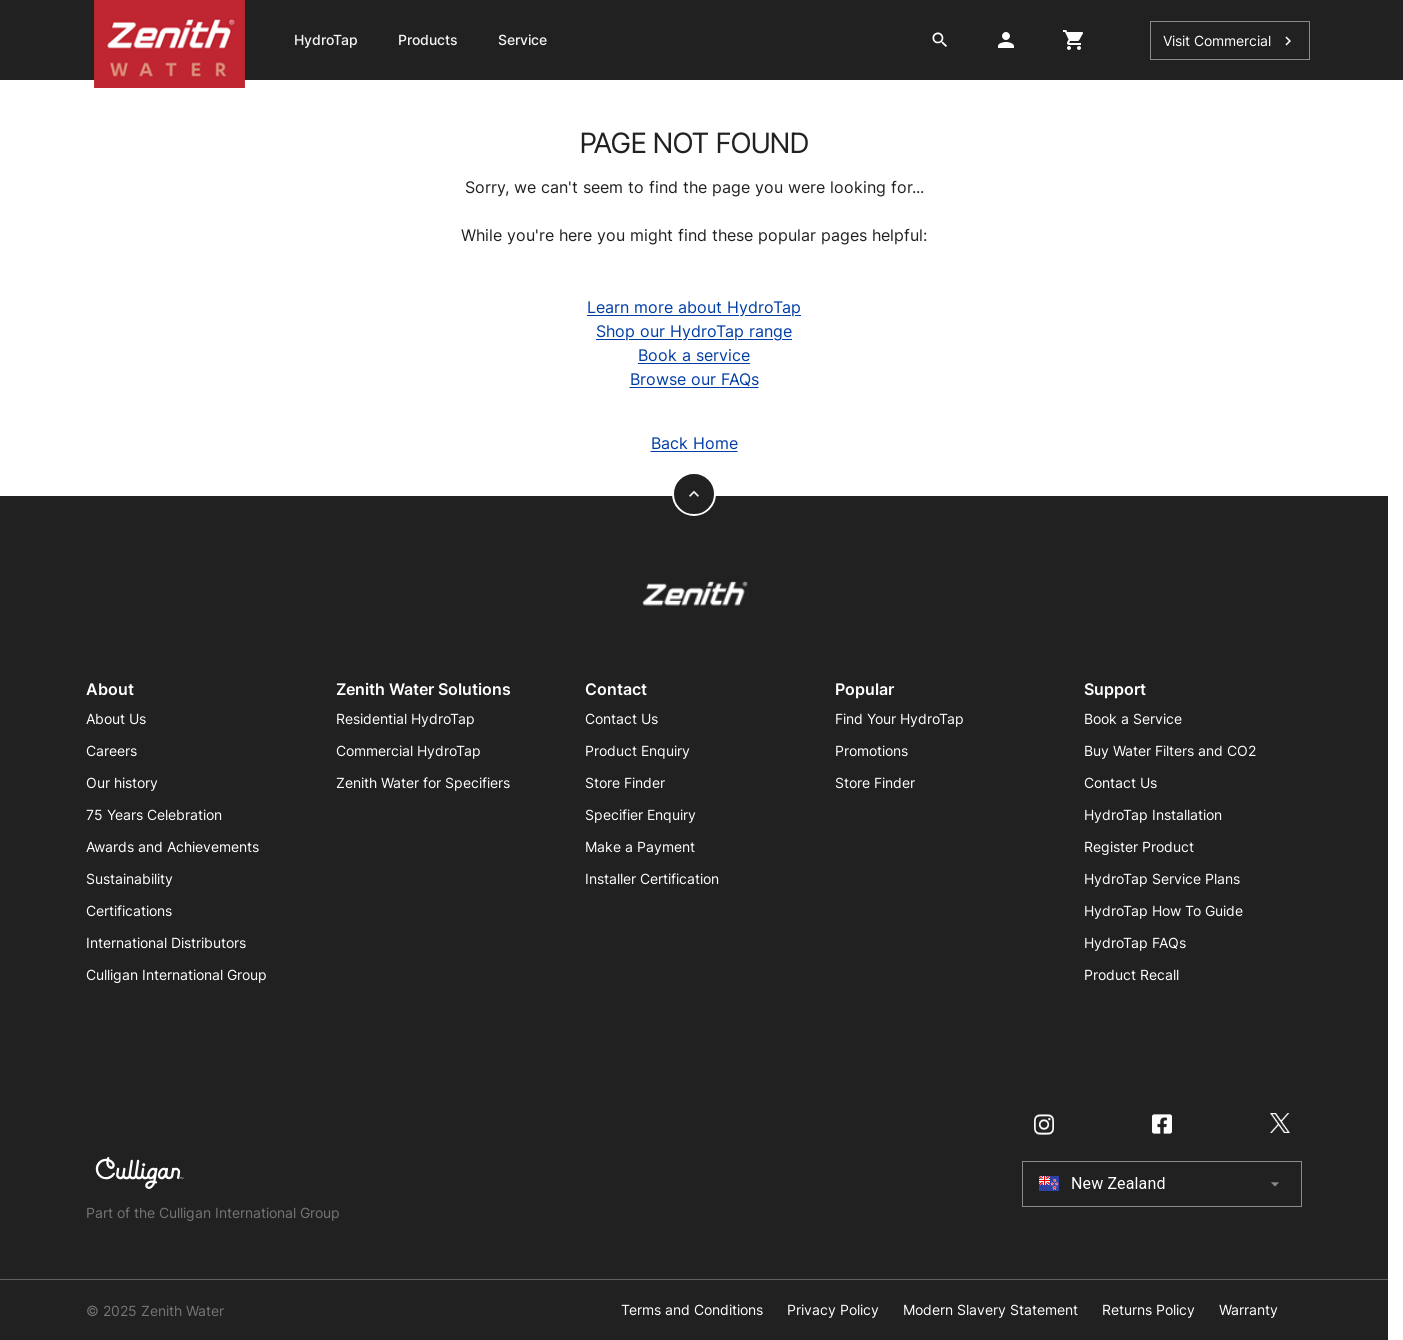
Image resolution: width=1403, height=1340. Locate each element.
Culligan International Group (176, 974)
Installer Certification (652, 878)
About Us (116, 718)
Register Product (1139, 846)
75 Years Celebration (154, 814)
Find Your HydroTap (899, 718)
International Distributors (166, 942)
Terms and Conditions (692, 1310)
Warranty (1248, 1310)
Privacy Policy (833, 1310)
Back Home (694, 443)
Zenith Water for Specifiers (423, 782)
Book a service (694, 355)
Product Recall (1131, 974)
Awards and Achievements (172, 846)
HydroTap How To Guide (1163, 910)
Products (428, 39)
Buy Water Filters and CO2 (1170, 750)
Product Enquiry (637, 750)
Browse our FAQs (694, 379)
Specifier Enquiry (640, 814)
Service (522, 39)
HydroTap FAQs (1135, 942)
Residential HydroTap (405, 718)
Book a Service (1133, 718)
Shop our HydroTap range (694, 331)
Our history (122, 782)
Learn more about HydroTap (694, 307)
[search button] (940, 40)
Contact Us (621, 718)
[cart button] (1074, 40)
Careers (111, 750)
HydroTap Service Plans (1162, 878)
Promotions (871, 750)
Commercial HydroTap (408, 750)
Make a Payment (640, 846)
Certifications (129, 910)
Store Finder (625, 782)
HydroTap (326, 39)
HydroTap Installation (1153, 814)
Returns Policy (1148, 1310)
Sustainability (129, 878)
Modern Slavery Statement (990, 1310)
